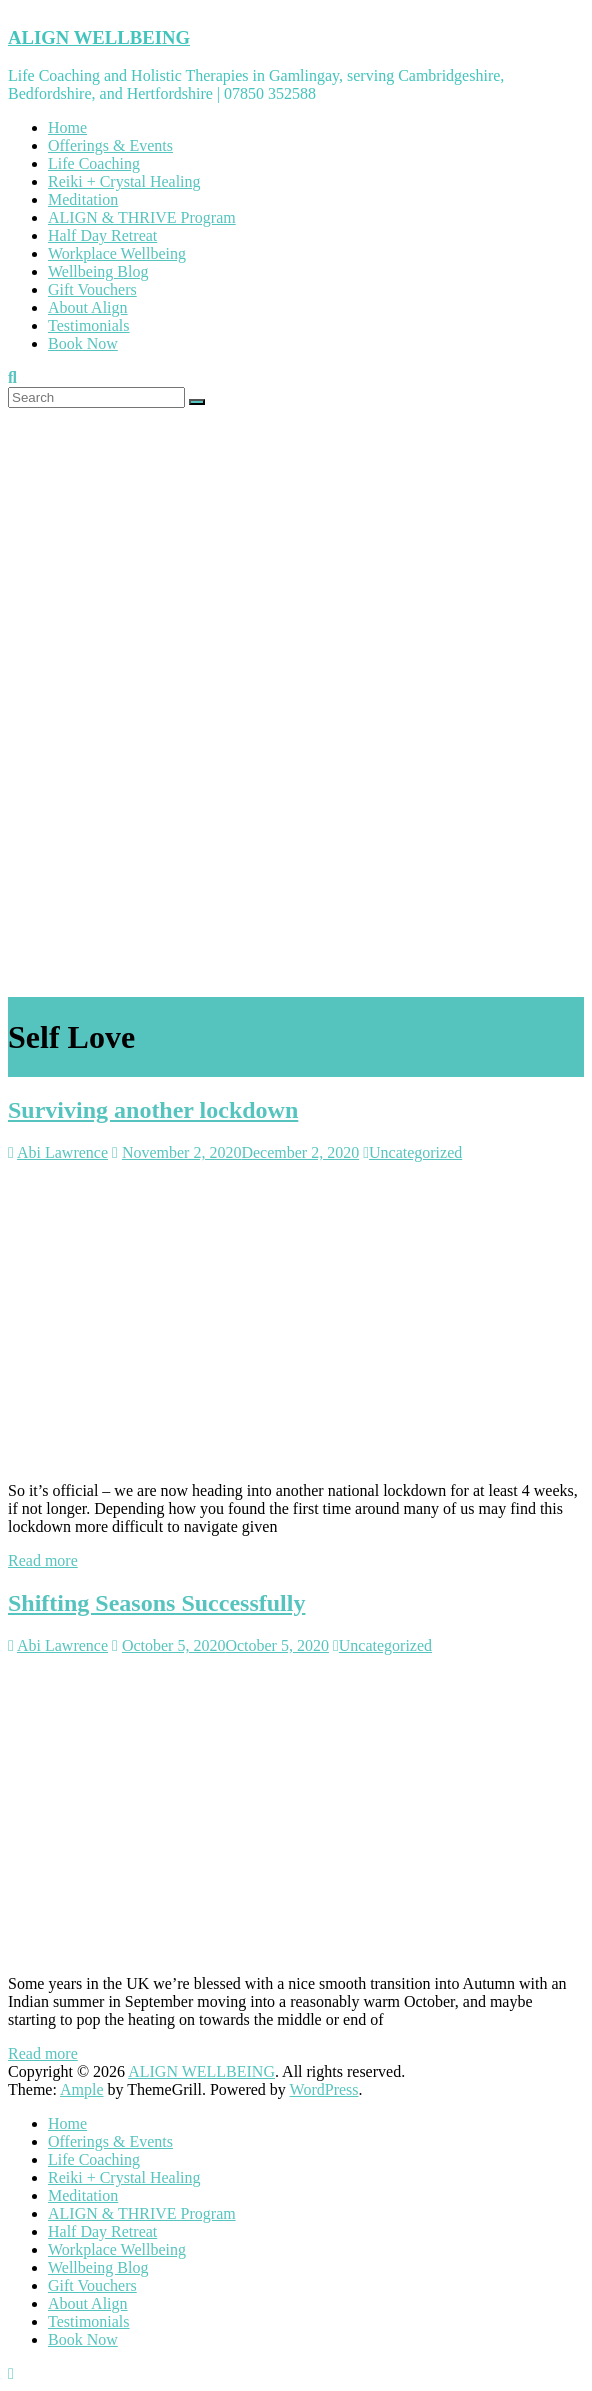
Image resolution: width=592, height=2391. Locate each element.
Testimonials (89, 325)
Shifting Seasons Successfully (156, 1603)
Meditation (83, 199)
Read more (43, 1560)
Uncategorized (415, 1152)
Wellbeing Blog (98, 271)
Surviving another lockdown (153, 1110)
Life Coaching (94, 163)
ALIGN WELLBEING (99, 37)
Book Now (83, 343)
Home (67, 127)
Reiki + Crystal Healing (124, 181)
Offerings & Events (110, 145)
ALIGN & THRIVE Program (142, 217)
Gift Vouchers (92, 289)
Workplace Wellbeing (117, 253)
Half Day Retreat (102, 235)
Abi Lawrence (62, 1152)
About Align (88, 307)
